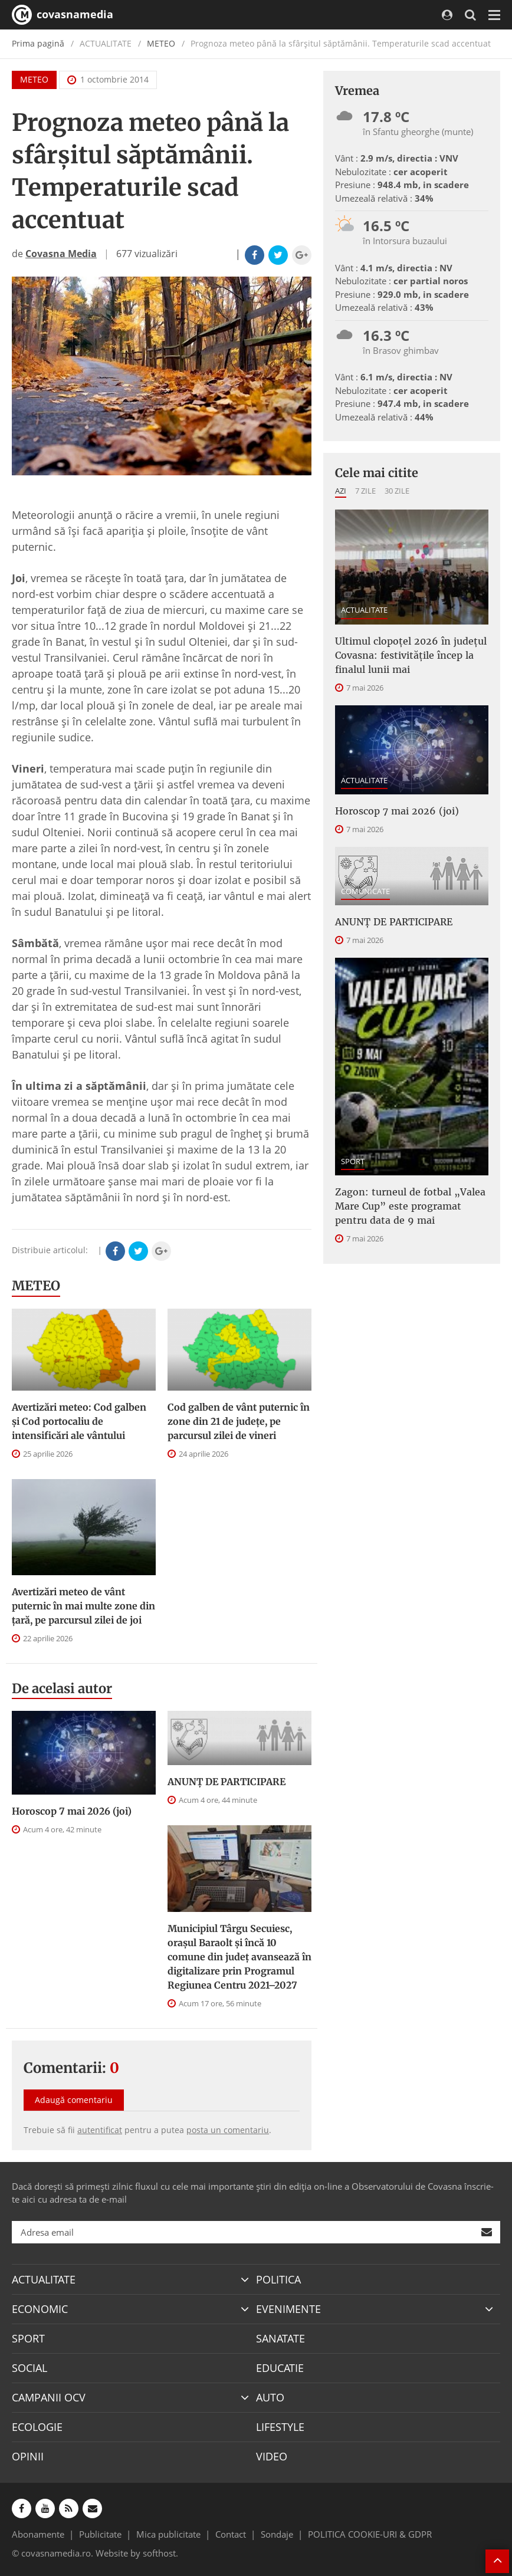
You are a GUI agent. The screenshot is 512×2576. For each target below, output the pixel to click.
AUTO (270, 2397)
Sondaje (277, 2534)
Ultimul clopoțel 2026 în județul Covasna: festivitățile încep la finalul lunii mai (411, 655)
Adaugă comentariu (74, 2099)
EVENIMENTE (288, 2309)
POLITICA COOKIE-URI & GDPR (370, 2534)
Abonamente (38, 2534)
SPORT (353, 1161)
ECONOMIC (40, 2309)
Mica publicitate (168, 2534)
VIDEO (271, 2456)
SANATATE (280, 2338)
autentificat (99, 2129)
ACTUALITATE (364, 609)
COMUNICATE (365, 891)
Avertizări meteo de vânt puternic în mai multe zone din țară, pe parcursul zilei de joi (83, 1606)
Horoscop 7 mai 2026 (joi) (72, 1811)
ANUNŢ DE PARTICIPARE (226, 1782)
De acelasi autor (62, 1688)
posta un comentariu (227, 2129)
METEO (161, 43)
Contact (230, 2534)
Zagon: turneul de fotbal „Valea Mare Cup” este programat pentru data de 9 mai (410, 1206)
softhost (159, 2553)
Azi (340, 490)
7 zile (365, 490)
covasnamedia (62, 15)
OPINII (28, 2456)
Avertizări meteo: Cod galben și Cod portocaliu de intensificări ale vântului (79, 1421)
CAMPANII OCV (49, 2397)
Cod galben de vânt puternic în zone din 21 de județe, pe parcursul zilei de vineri (239, 1421)
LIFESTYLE (280, 2427)
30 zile (397, 490)
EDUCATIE (280, 2368)
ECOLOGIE (37, 2427)
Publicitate (100, 2534)
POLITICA (278, 2279)
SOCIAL (29, 2368)
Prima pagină (38, 43)
